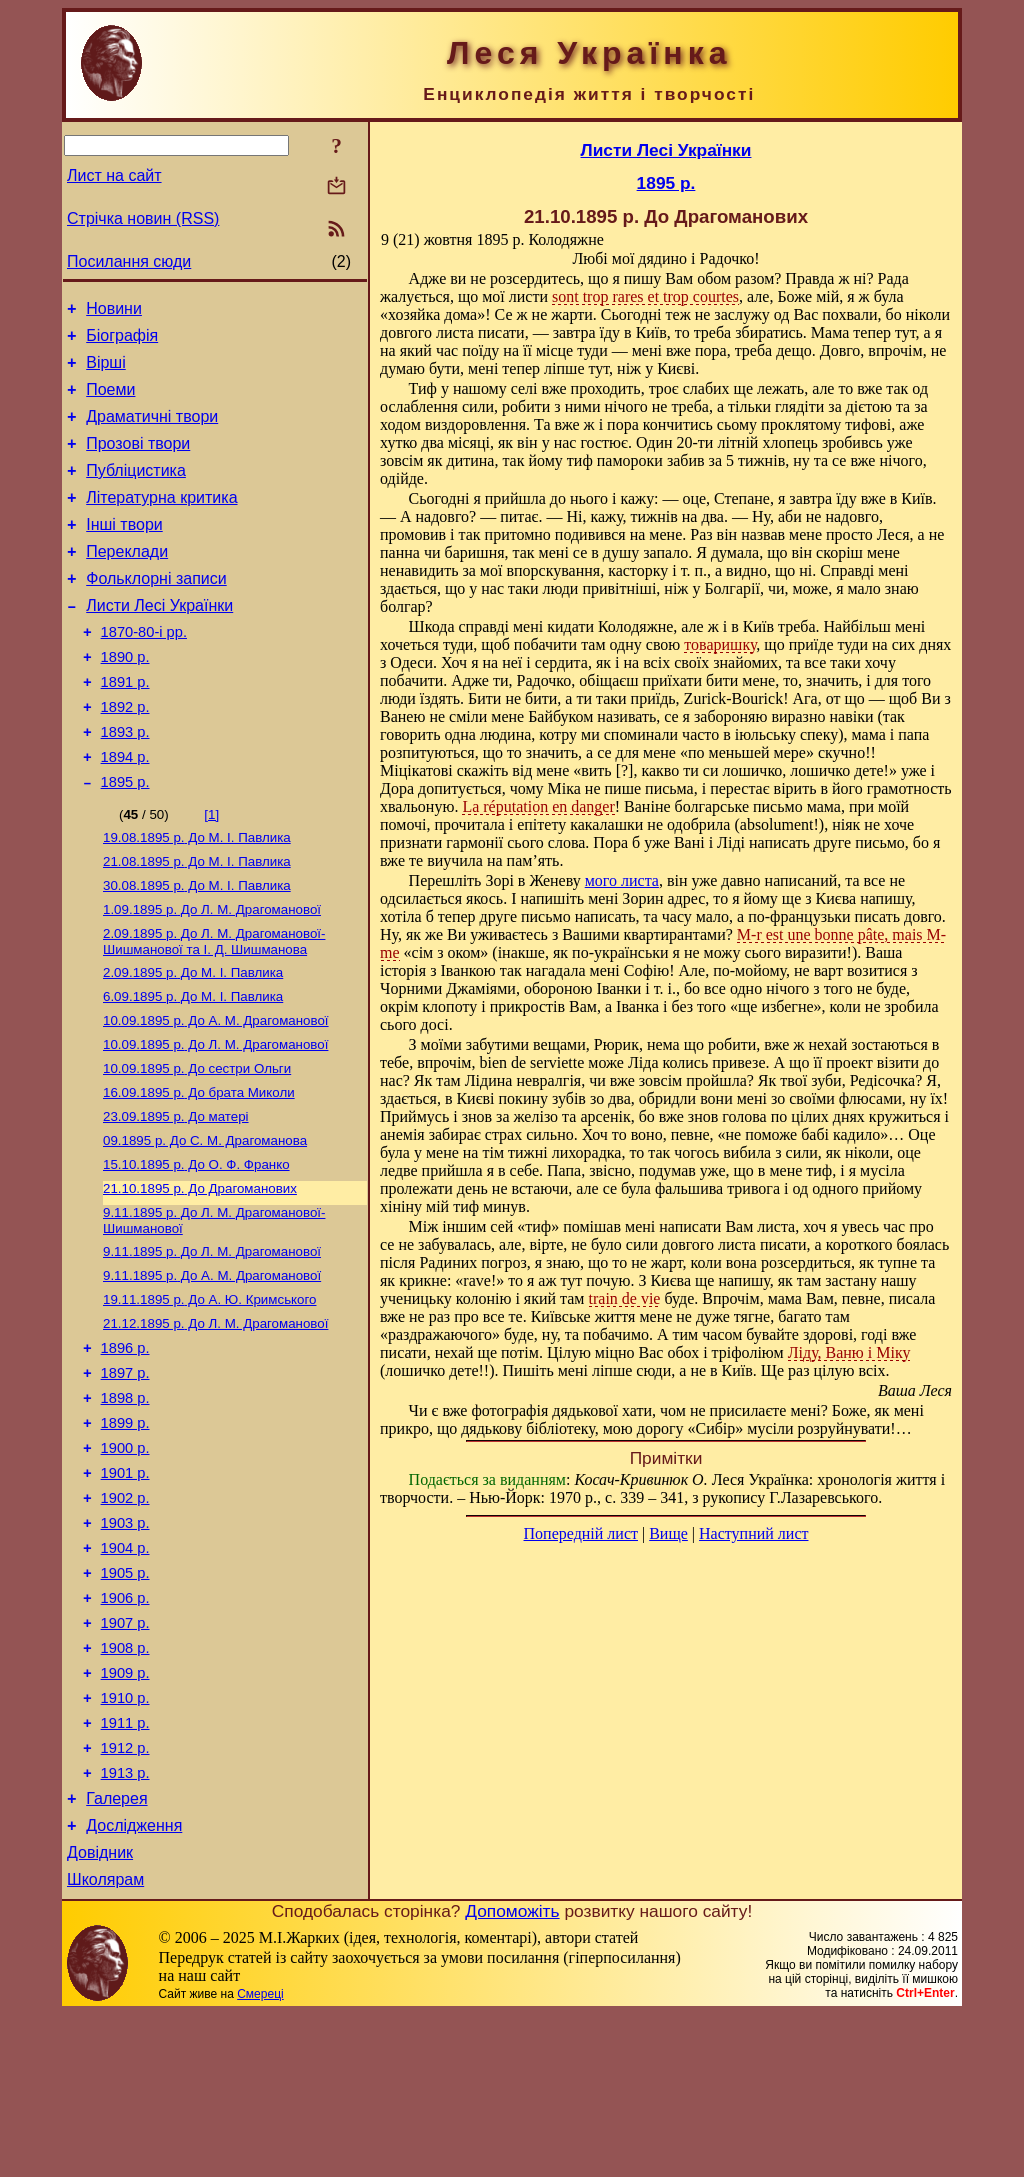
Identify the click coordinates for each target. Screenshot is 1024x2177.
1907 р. (125, 1756)
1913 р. (125, 1924)
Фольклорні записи (156, 611)
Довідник (100, 2012)
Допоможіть (512, 2074)
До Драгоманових (200, 1275)
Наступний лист (753, 1533)
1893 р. (125, 783)
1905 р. (125, 1700)
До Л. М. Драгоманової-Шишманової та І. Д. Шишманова (214, 1008)
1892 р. (125, 755)
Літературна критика (161, 521)
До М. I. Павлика (197, 896)
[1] (211, 871)
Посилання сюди (129, 261)
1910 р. (125, 1840)
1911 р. (125, 1868)
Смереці (260, 2157)
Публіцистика (136, 491)
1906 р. (125, 1728)
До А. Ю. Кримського (209, 1394)
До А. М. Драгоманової (216, 1093)
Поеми (110, 401)
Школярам (105, 2042)
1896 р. (125, 1448)
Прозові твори (138, 461)
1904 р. (125, 1672)
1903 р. (125, 1644)
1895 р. (125, 839)
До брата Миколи (199, 1171)
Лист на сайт (114, 175)
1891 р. (125, 727)
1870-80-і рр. (144, 671)
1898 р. (125, 1504)
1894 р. (125, 811)
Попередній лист (581, 1533)
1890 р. (125, 699)
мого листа (622, 880)
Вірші (106, 371)
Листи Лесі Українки (159, 641)
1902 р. (125, 1616)
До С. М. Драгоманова (205, 1223)
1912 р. (125, 1896)
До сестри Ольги (197, 1145)
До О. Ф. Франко (196, 1249)
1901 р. (125, 1588)
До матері (176, 1197)
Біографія (122, 341)
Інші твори (124, 551)
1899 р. (125, 1532)
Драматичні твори (152, 431)
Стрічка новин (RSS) (143, 218)
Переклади (127, 581)
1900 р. (125, 1560)
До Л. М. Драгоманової (212, 974)
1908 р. (125, 1784)
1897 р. (125, 1476)
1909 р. (125, 1812)
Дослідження (134, 1982)
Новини (114, 311)
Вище (668, 1533)
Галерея (116, 1952)
